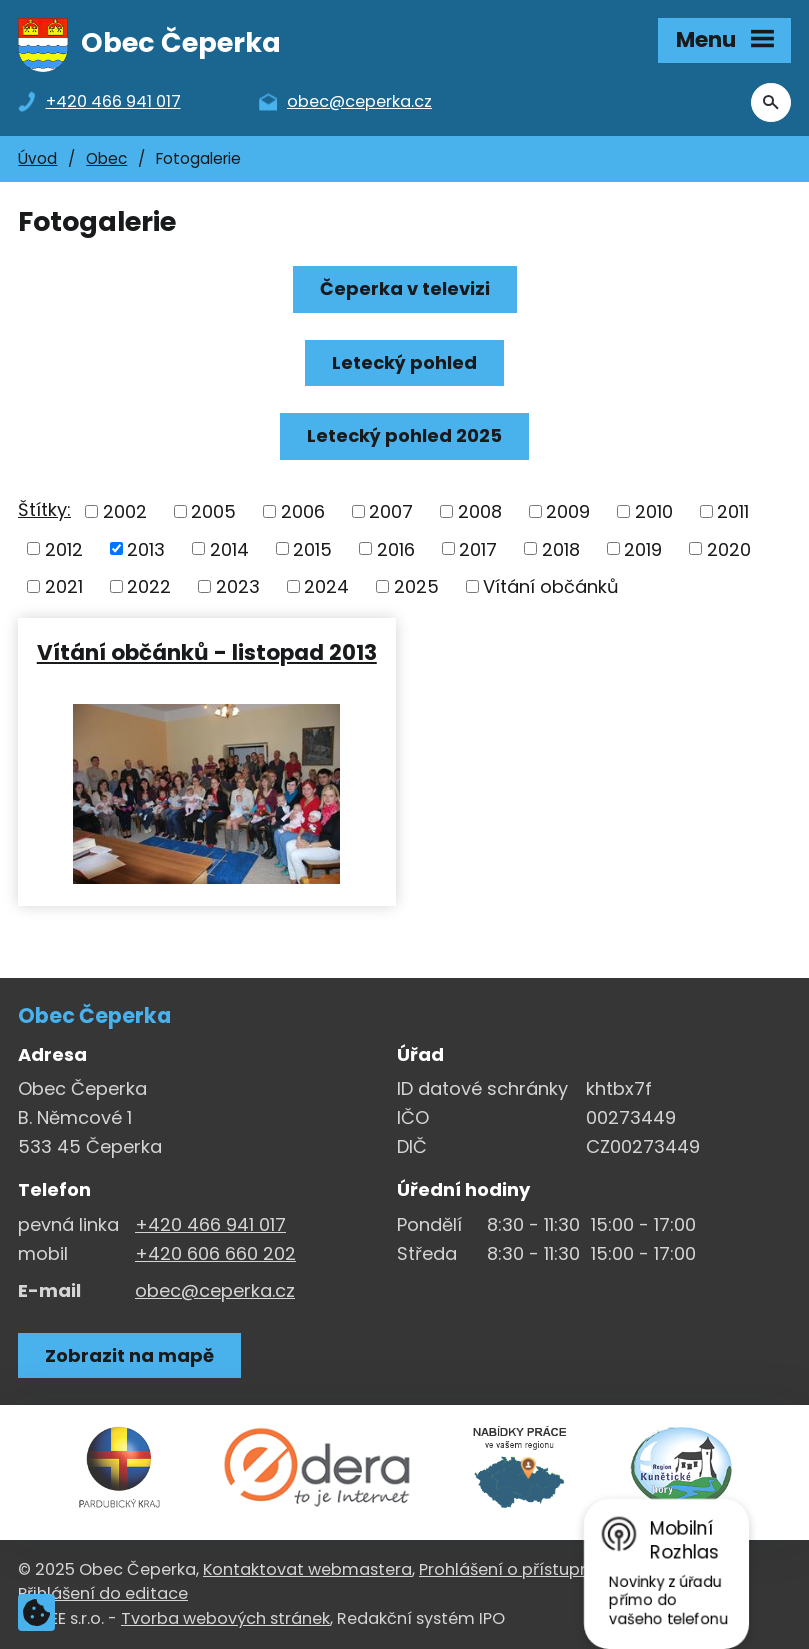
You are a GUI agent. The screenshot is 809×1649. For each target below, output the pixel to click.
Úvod (37, 158)
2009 (568, 511)
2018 (561, 548)
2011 (733, 511)
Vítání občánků (551, 586)
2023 (238, 586)
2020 (729, 548)
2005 (213, 511)
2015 (312, 548)
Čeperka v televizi (405, 288)
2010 (654, 511)
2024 (326, 586)
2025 (416, 586)
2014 (229, 548)
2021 (64, 586)
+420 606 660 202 (215, 1253)
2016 (396, 548)
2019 (643, 548)
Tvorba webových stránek (225, 1618)
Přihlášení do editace (103, 1593)
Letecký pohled (404, 362)
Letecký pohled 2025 (404, 435)
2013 (146, 548)
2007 (391, 511)
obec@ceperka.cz (215, 1290)
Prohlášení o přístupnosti (519, 1569)
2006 (303, 511)
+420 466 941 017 (210, 1224)
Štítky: (44, 509)
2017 (478, 548)
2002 (125, 511)
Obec (106, 158)
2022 (149, 586)
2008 (480, 511)
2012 (64, 548)
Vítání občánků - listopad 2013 (207, 651)
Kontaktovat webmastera (307, 1569)
